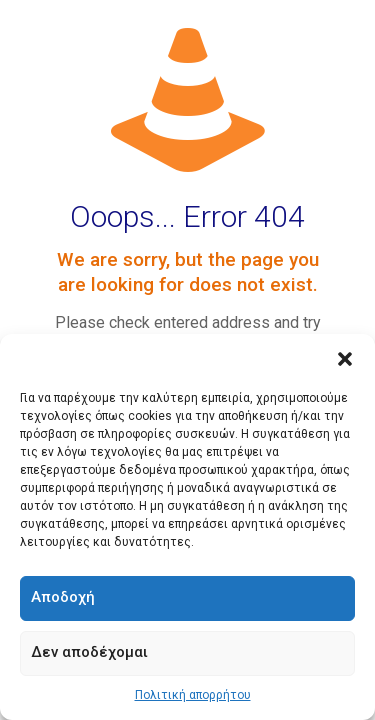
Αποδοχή (63, 597)
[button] (345, 359)
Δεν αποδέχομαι (89, 652)
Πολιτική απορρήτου (193, 695)
